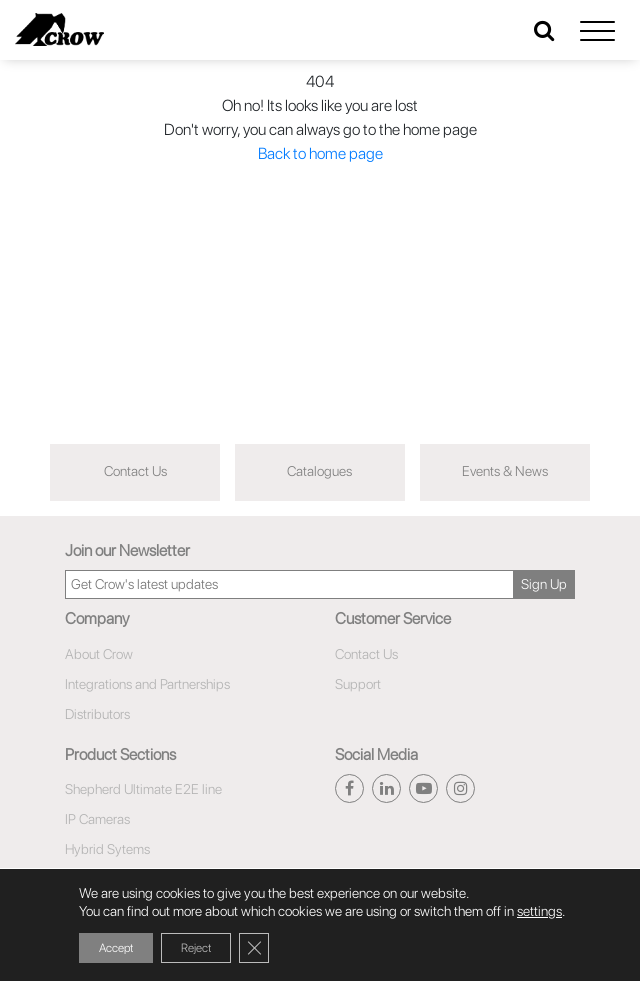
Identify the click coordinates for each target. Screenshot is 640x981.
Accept (116, 948)
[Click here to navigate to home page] (59, 29)
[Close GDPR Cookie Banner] (254, 948)
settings (539, 911)
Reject (196, 948)
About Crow (99, 654)
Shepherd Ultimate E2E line (143, 789)
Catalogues (319, 471)
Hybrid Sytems (107, 849)
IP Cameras (97, 819)
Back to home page (320, 153)
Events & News (505, 471)
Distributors (97, 714)
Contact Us (135, 471)
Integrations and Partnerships (147, 684)
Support (358, 684)
